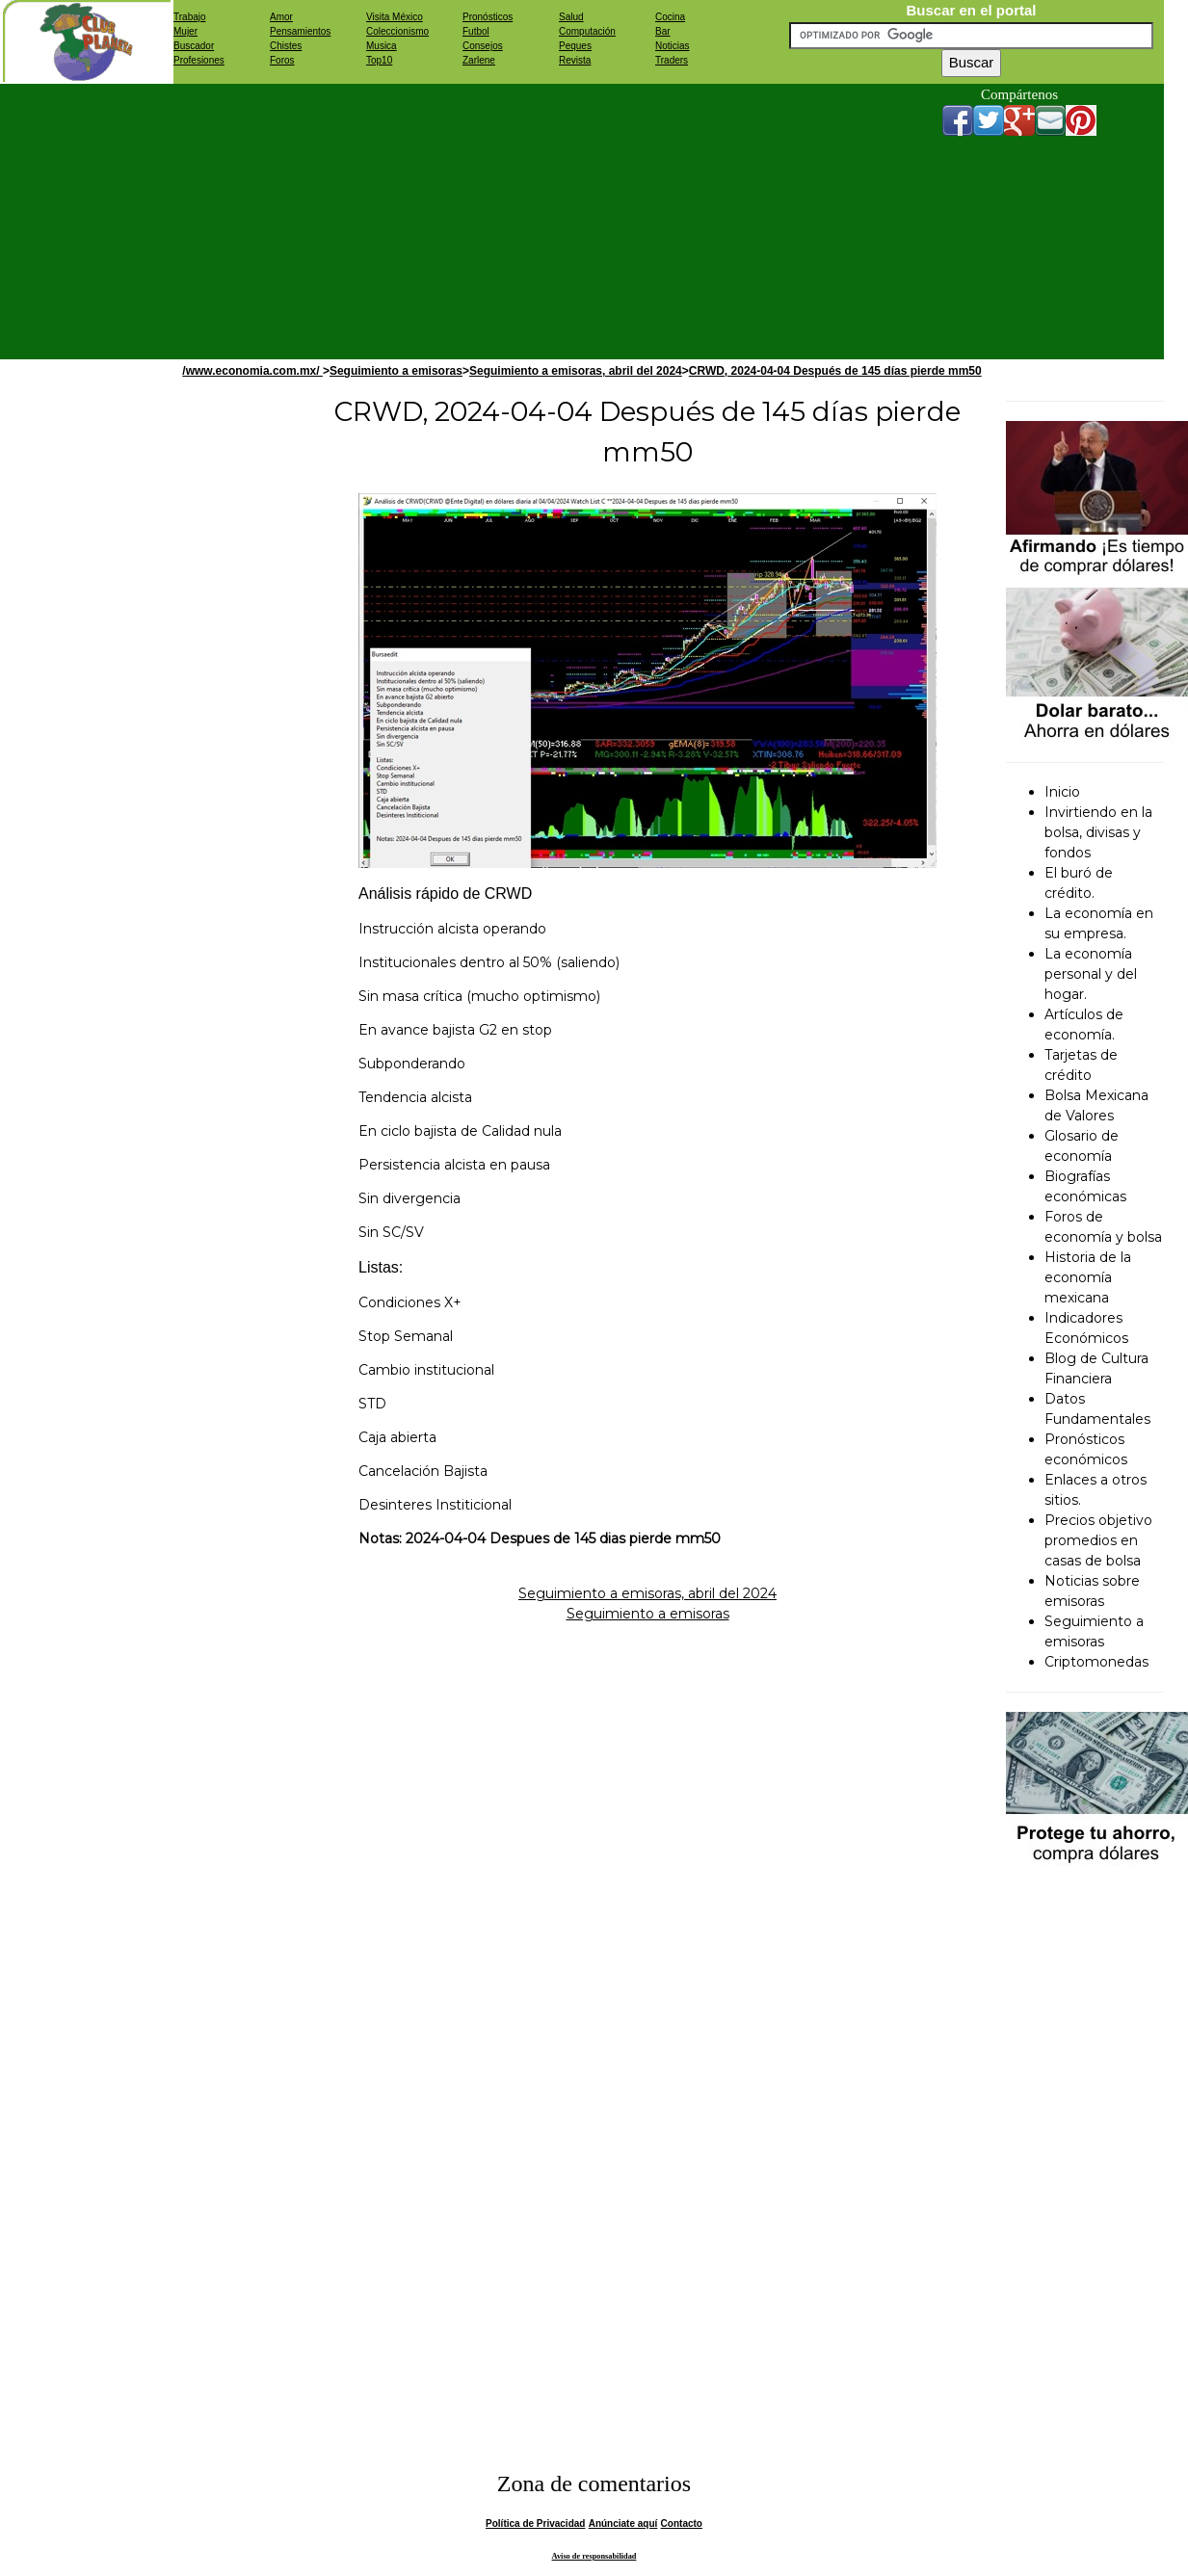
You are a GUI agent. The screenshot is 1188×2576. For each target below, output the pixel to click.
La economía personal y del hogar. (1090, 974)
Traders (671, 60)
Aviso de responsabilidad (594, 2556)
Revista (575, 60)
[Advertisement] (524, 219)
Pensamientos (300, 31)
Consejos (482, 45)
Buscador (193, 45)
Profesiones (198, 60)
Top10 (379, 60)
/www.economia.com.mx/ (252, 371)
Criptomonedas (1096, 1661)
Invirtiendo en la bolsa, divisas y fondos (1098, 832)
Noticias (672, 45)
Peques (575, 45)
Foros (282, 60)
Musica (381, 45)
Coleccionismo (397, 31)
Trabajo (189, 17)
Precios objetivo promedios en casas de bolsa (1098, 1540)
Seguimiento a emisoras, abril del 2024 (575, 371)
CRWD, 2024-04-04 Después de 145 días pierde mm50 (835, 371)
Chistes (286, 45)
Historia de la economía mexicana (1087, 1277)
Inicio (1062, 792)
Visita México (394, 17)
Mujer (185, 31)
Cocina (670, 17)
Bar (663, 31)
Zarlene (478, 60)
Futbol (475, 31)
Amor (281, 17)
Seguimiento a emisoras (396, 371)
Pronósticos (487, 17)
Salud (571, 17)
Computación (587, 31)
